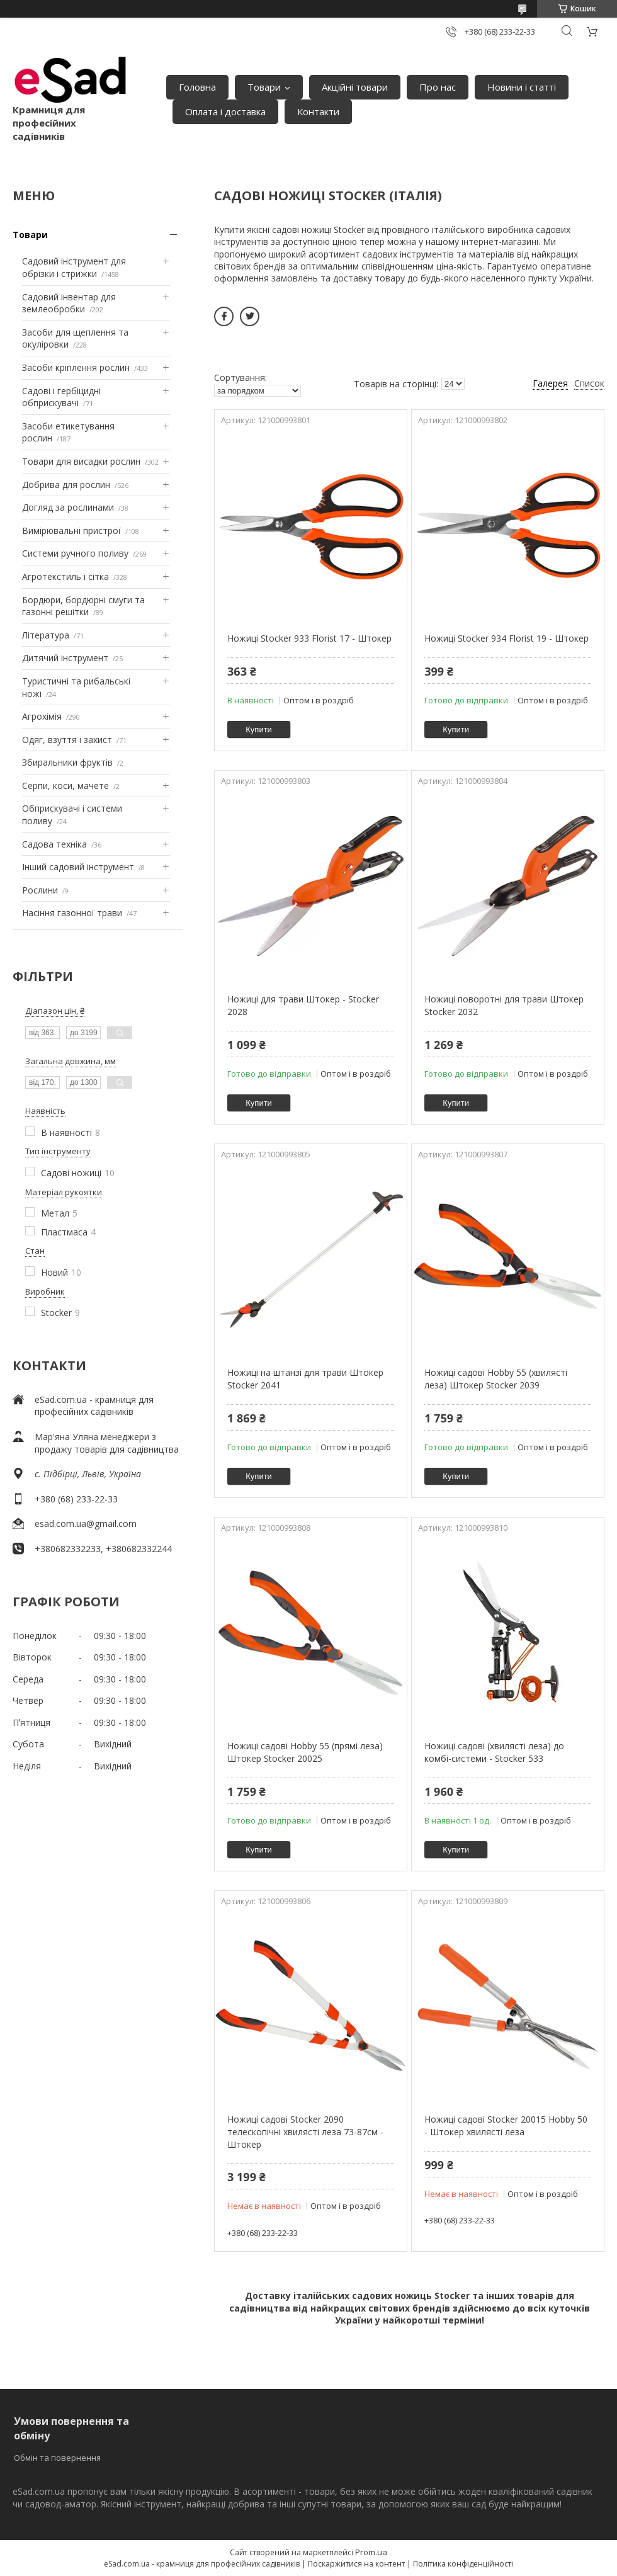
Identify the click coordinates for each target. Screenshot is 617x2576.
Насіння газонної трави (72, 913)
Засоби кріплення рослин (76, 367)
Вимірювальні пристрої (71, 530)
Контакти (318, 111)
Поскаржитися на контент (356, 2563)
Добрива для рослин (66, 485)
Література (45, 635)
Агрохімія (42, 716)
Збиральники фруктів (67, 762)
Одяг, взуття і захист (67, 740)
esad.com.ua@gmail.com (86, 1523)
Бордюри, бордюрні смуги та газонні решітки (83, 606)
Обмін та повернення (57, 2457)
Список (589, 383)
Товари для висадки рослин (81, 461)
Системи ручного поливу (75, 553)
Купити (259, 729)
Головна (197, 87)
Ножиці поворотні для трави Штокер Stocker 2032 (504, 1005)
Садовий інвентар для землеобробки (69, 303)
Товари (264, 87)
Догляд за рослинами (68, 507)
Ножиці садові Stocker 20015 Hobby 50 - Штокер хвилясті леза (505, 2125)
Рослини (40, 890)
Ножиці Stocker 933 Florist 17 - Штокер (309, 638)
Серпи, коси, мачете (65, 786)
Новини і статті (521, 87)
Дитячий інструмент (65, 658)
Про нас (437, 87)
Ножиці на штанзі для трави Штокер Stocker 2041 (305, 1378)
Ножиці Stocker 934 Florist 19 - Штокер (506, 638)
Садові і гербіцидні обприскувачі (61, 397)
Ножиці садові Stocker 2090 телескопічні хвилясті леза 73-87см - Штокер (305, 2131)
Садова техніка (54, 844)
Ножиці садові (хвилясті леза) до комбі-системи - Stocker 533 (494, 1752)
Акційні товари (355, 87)
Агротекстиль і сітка (65, 576)
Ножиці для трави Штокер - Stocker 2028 (303, 1005)
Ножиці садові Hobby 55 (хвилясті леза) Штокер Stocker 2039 (495, 1378)
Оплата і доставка (225, 111)
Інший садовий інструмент (78, 867)
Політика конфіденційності (463, 2563)
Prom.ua (371, 2552)
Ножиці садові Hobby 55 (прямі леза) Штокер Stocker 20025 (305, 1752)
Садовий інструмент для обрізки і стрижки (74, 267)
